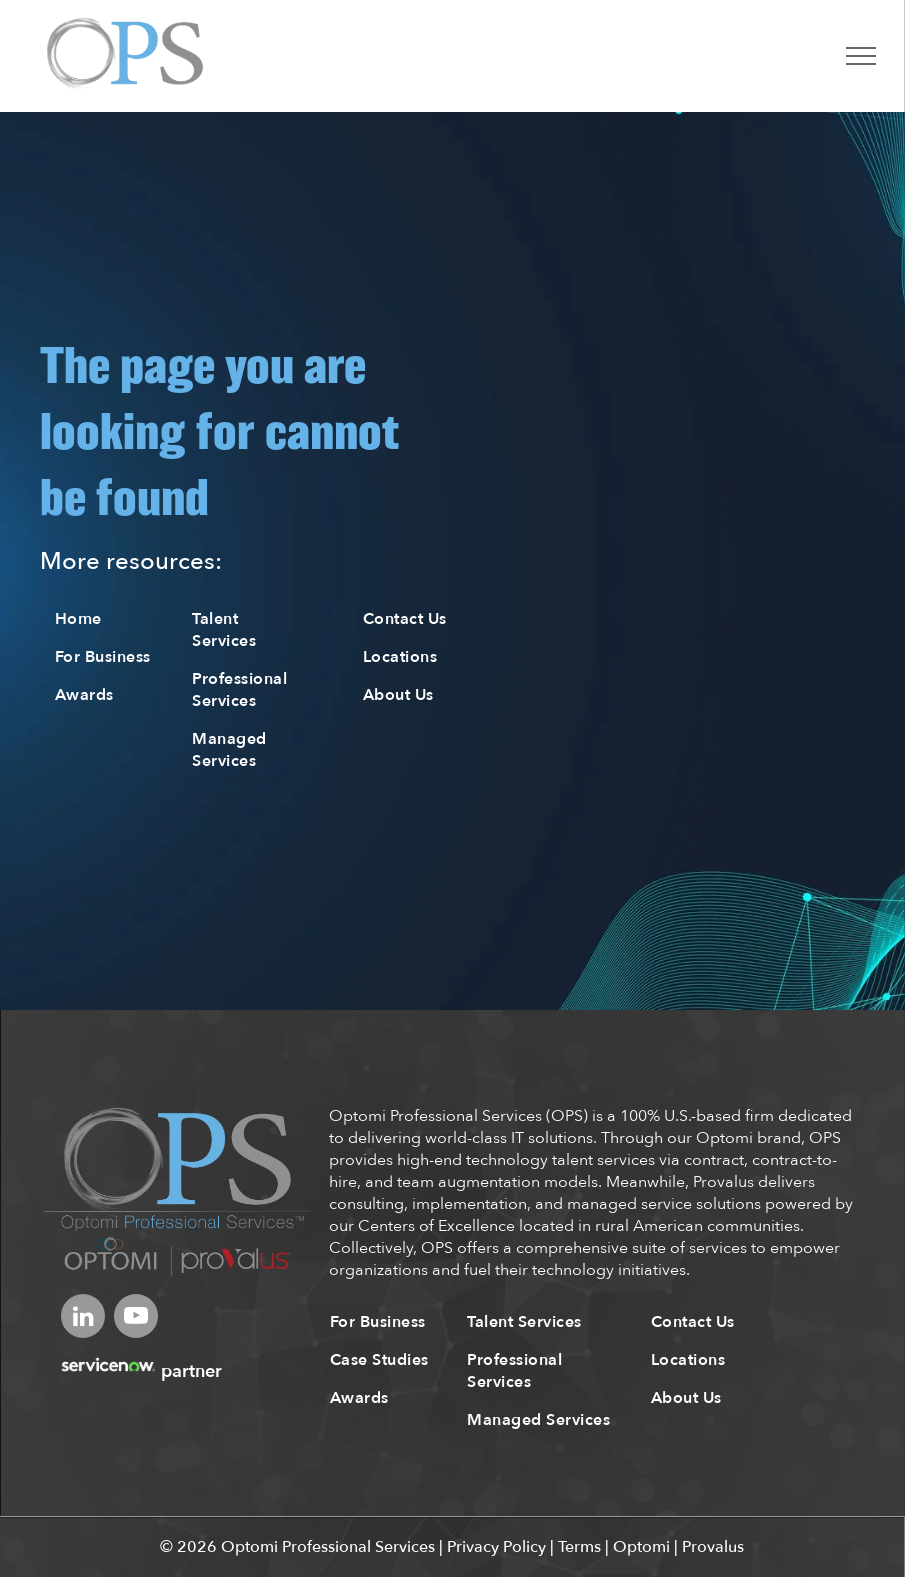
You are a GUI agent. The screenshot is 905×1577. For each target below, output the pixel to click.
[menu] (861, 56)
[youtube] (136, 1318)
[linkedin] (83, 1318)
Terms (579, 1547)
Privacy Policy (496, 1547)
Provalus (713, 1547)
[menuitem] (112, 619)
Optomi (641, 1547)
